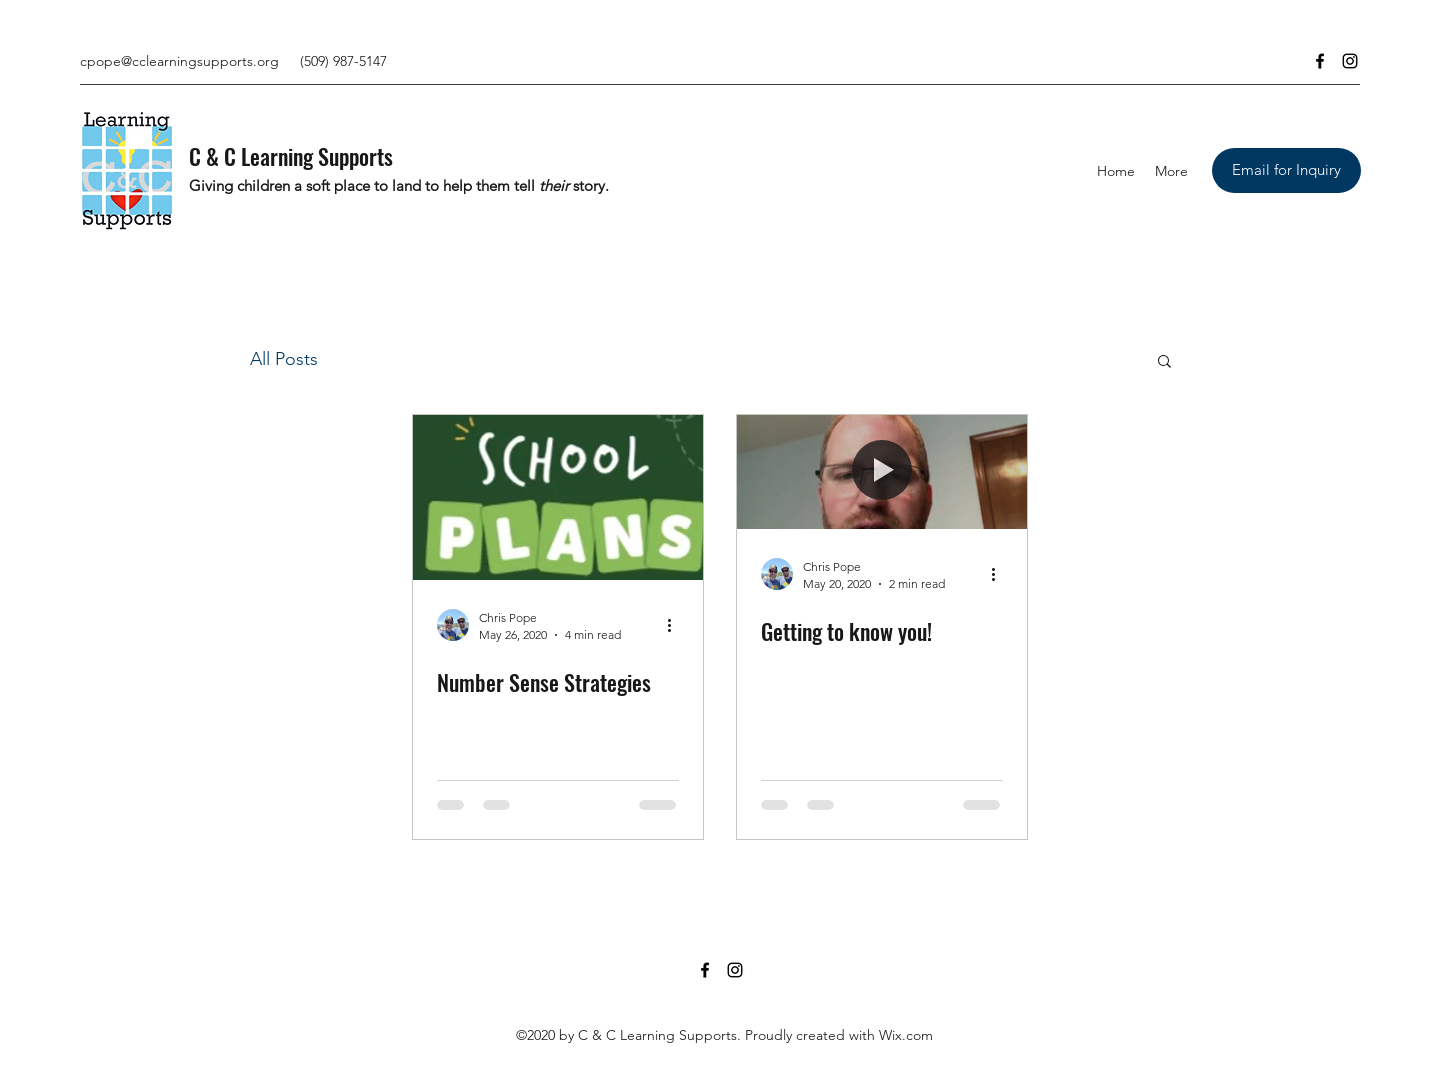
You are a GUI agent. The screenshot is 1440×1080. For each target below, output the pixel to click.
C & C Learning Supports (291, 156)
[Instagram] (1350, 61)
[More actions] (676, 625)
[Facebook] (1320, 61)
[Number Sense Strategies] (558, 497)
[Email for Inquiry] (1286, 170)
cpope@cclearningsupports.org (179, 61)
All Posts (284, 359)
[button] (1164, 362)
